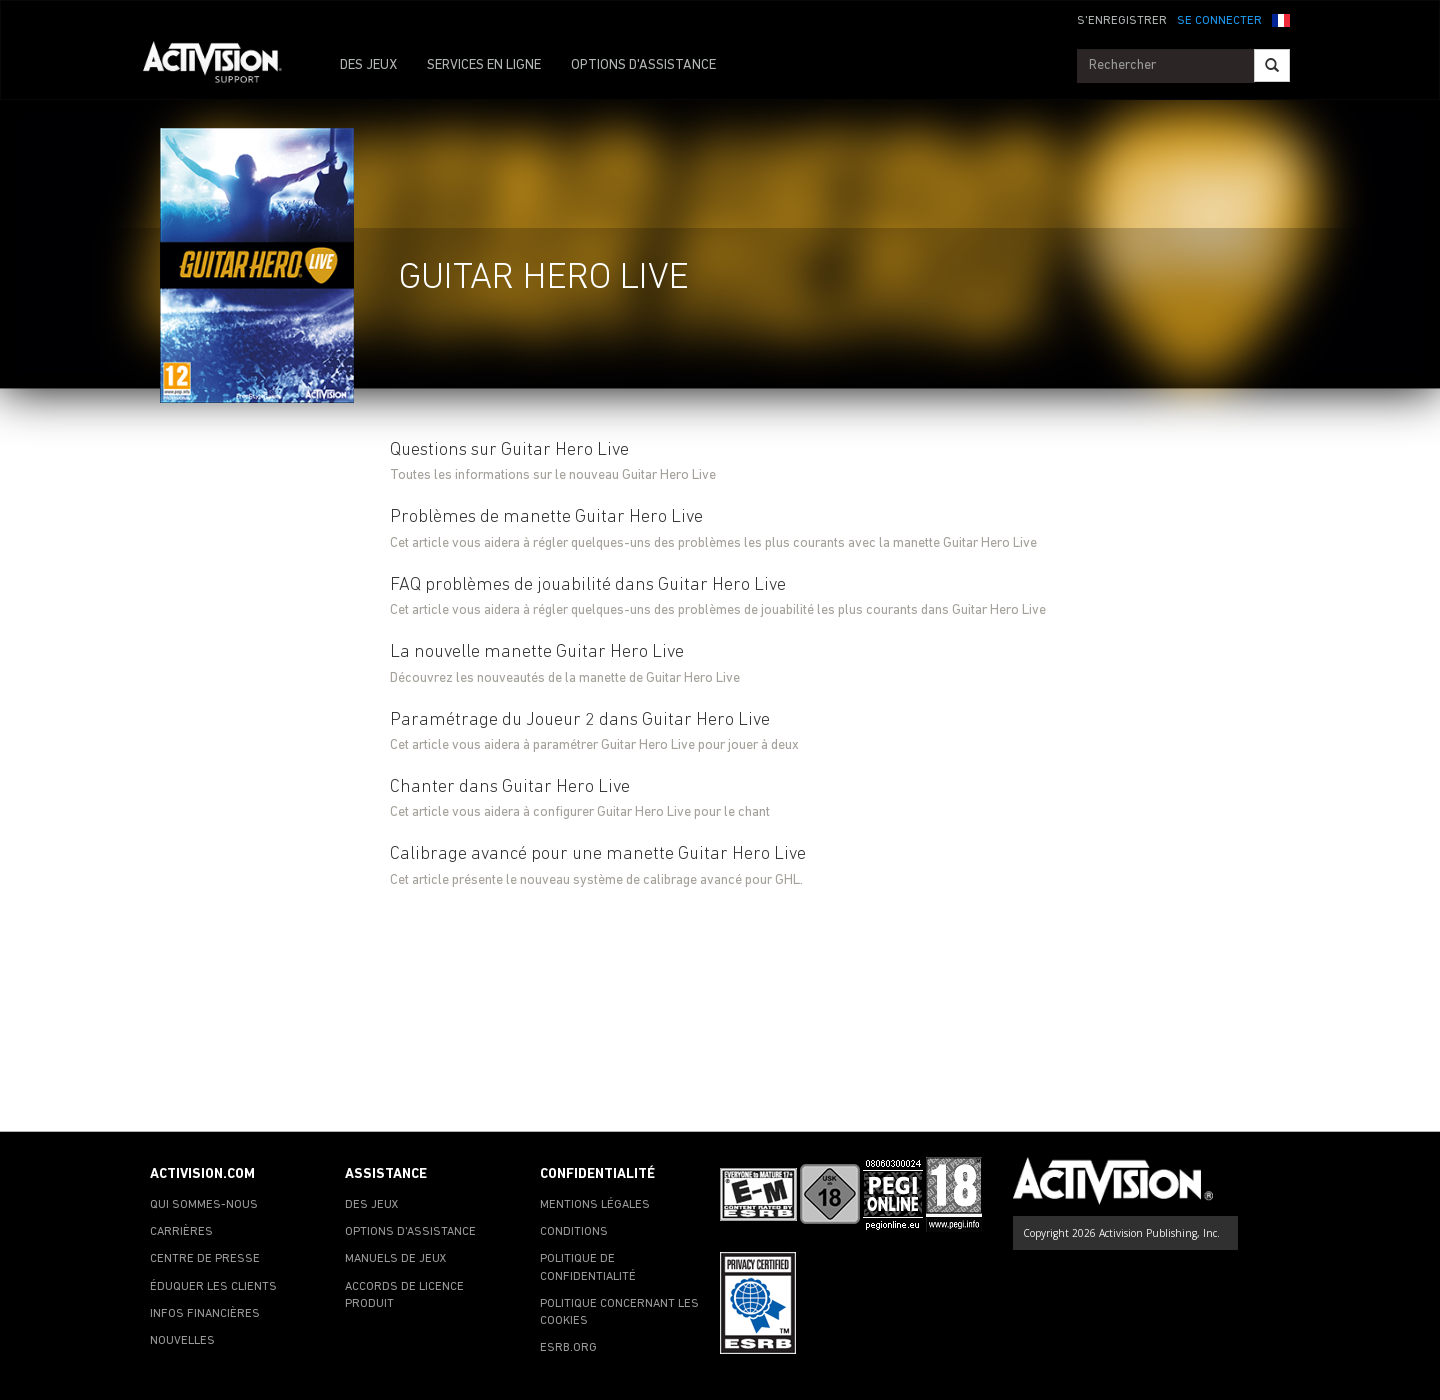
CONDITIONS (574, 1232)
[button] (1281, 19)
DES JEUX (368, 65)
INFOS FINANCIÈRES (205, 1314)
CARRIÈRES (181, 1232)
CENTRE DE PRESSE (205, 1259)
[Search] (1272, 65)
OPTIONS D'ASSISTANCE (643, 65)
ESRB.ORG (568, 1348)
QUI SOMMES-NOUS (204, 1205)
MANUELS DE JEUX (396, 1259)
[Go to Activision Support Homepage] (222, 66)
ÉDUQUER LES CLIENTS (213, 1287)
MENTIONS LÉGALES (595, 1205)
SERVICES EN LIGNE (484, 65)
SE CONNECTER (1219, 21)
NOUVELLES (182, 1341)
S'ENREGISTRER (1122, 21)
